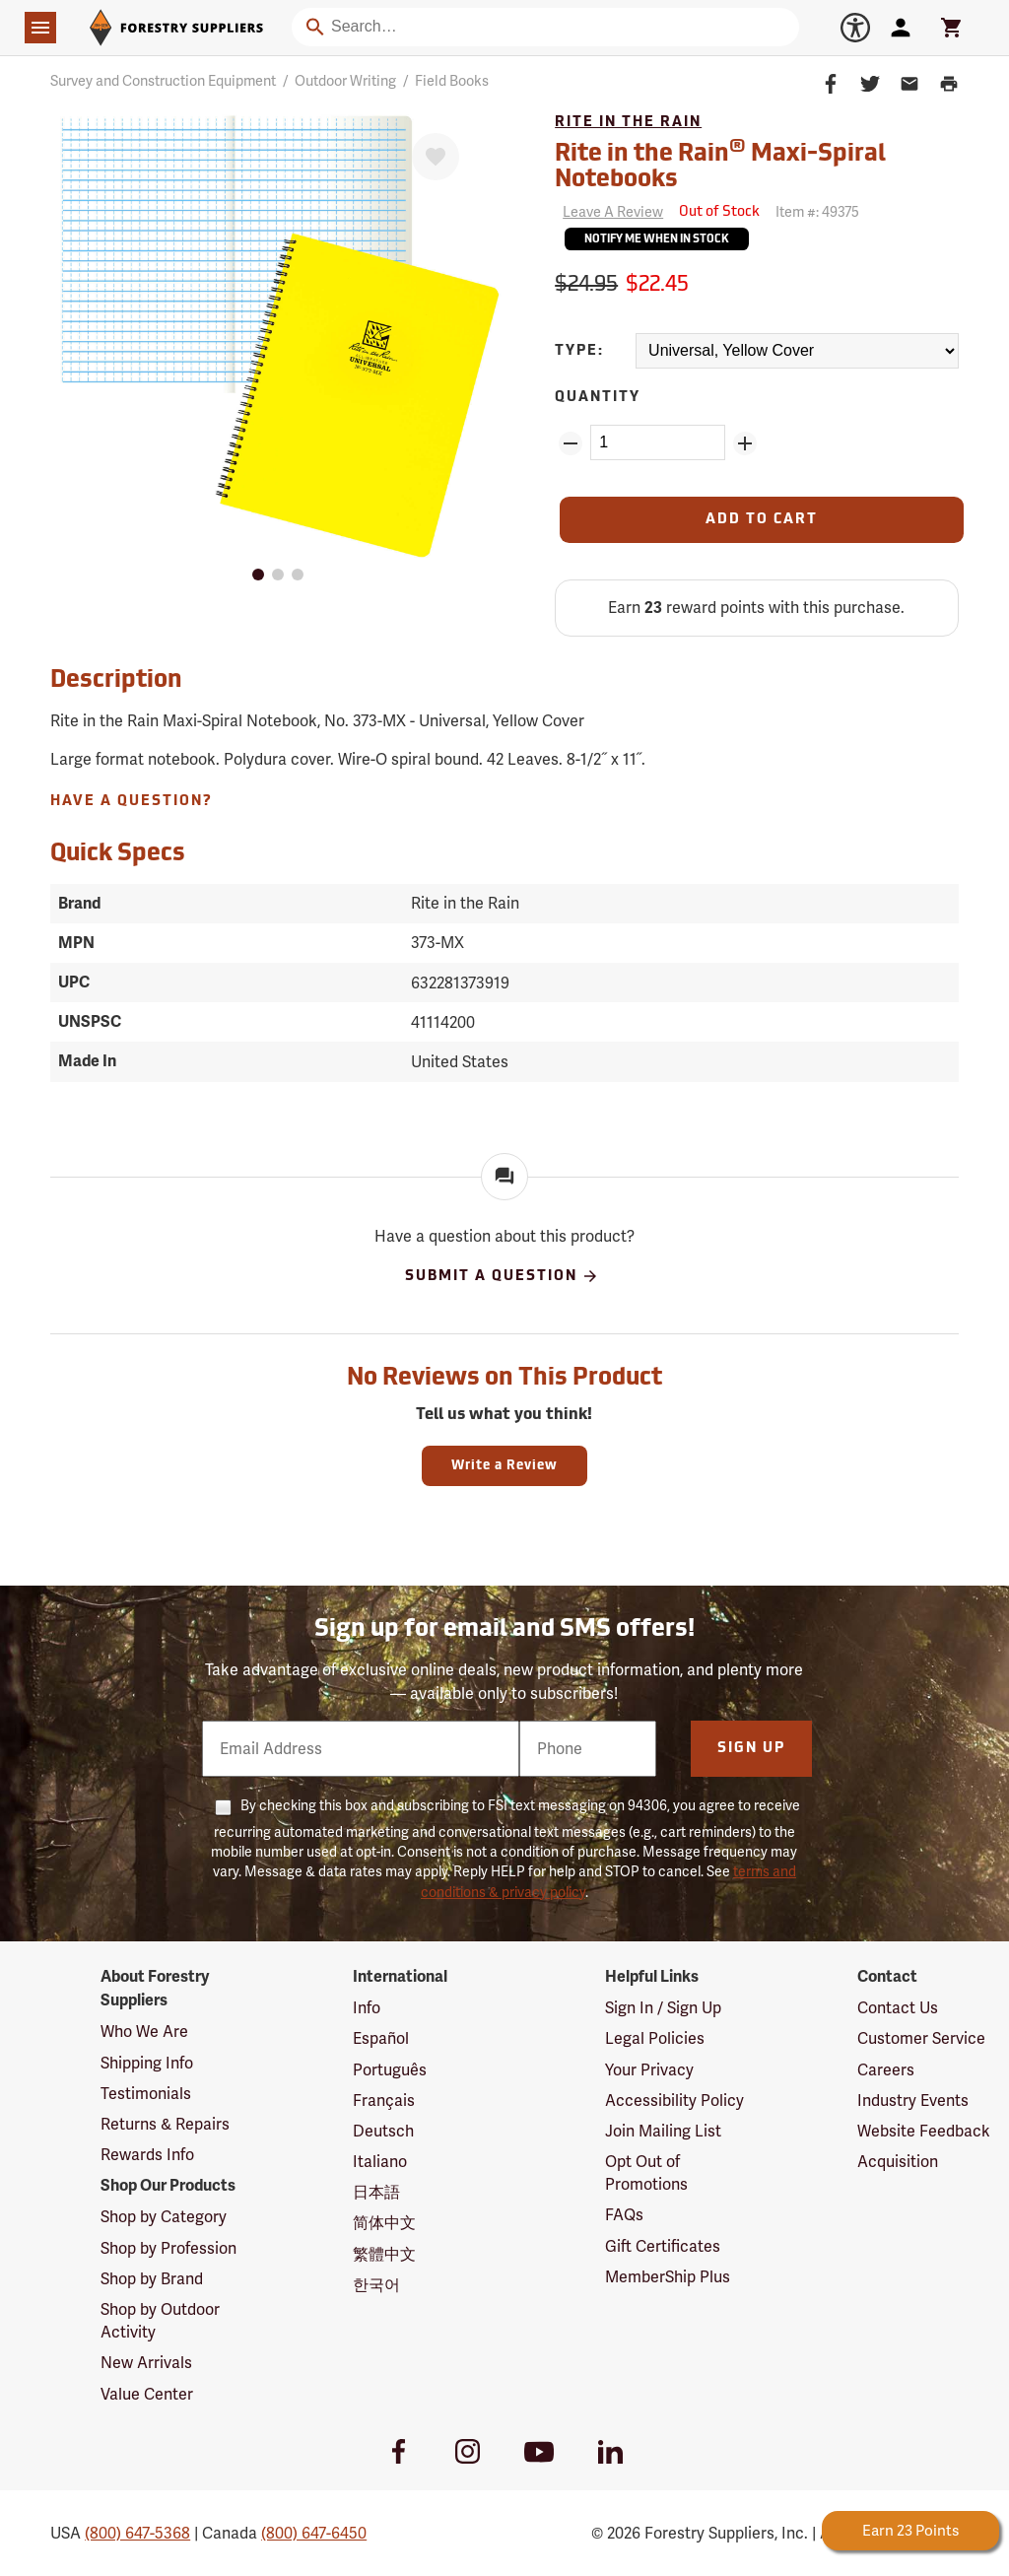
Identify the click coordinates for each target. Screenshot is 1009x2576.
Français (384, 2100)
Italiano (380, 2161)
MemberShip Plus (667, 2277)
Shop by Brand (152, 2279)
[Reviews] (609, 212)
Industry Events (913, 2100)
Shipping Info (147, 2063)
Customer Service (921, 2038)
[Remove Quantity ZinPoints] (570, 443)
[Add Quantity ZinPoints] (745, 443)
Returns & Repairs (165, 2124)
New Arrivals (146, 2362)
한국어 (376, 2284)
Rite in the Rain (628, 122)
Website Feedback (923, 2131)
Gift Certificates (662, 2246)
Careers (885, 2070)
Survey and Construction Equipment (163, 81)
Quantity (597, 397)
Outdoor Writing (345, 81)
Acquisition (897, 2161)
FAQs (624, 2214)
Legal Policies (655, 2038)
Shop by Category (164, 2216)
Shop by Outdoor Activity (160, 2320)
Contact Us (897, 2008)
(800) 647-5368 (137, 2533)
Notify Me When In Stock (656, 240)
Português (390, 2070)
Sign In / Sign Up (663, 2008)
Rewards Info (147, 2154)
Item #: (817, 212)
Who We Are (144, 2031)
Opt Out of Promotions (646, 2173)
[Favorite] (435, 156)
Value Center (147, 2394)
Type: (579, 351)
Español (381, 2038)
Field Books (452, 81)
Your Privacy (649, 2070)
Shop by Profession (168, 2248)
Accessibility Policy (674, 2100)
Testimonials (146, 2093)
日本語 (376, 2192)
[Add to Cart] (762, 520)
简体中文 (384, 2222)
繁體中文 (384, 2254)
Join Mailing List (663, 2131)
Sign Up (751, 1748)
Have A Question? (131, 801)
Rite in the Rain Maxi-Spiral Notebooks (720, 165)
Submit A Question (502, 1276)
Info (366, 2008)
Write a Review (504, 1465)
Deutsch (383, 2131)
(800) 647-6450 (314, 2533)
